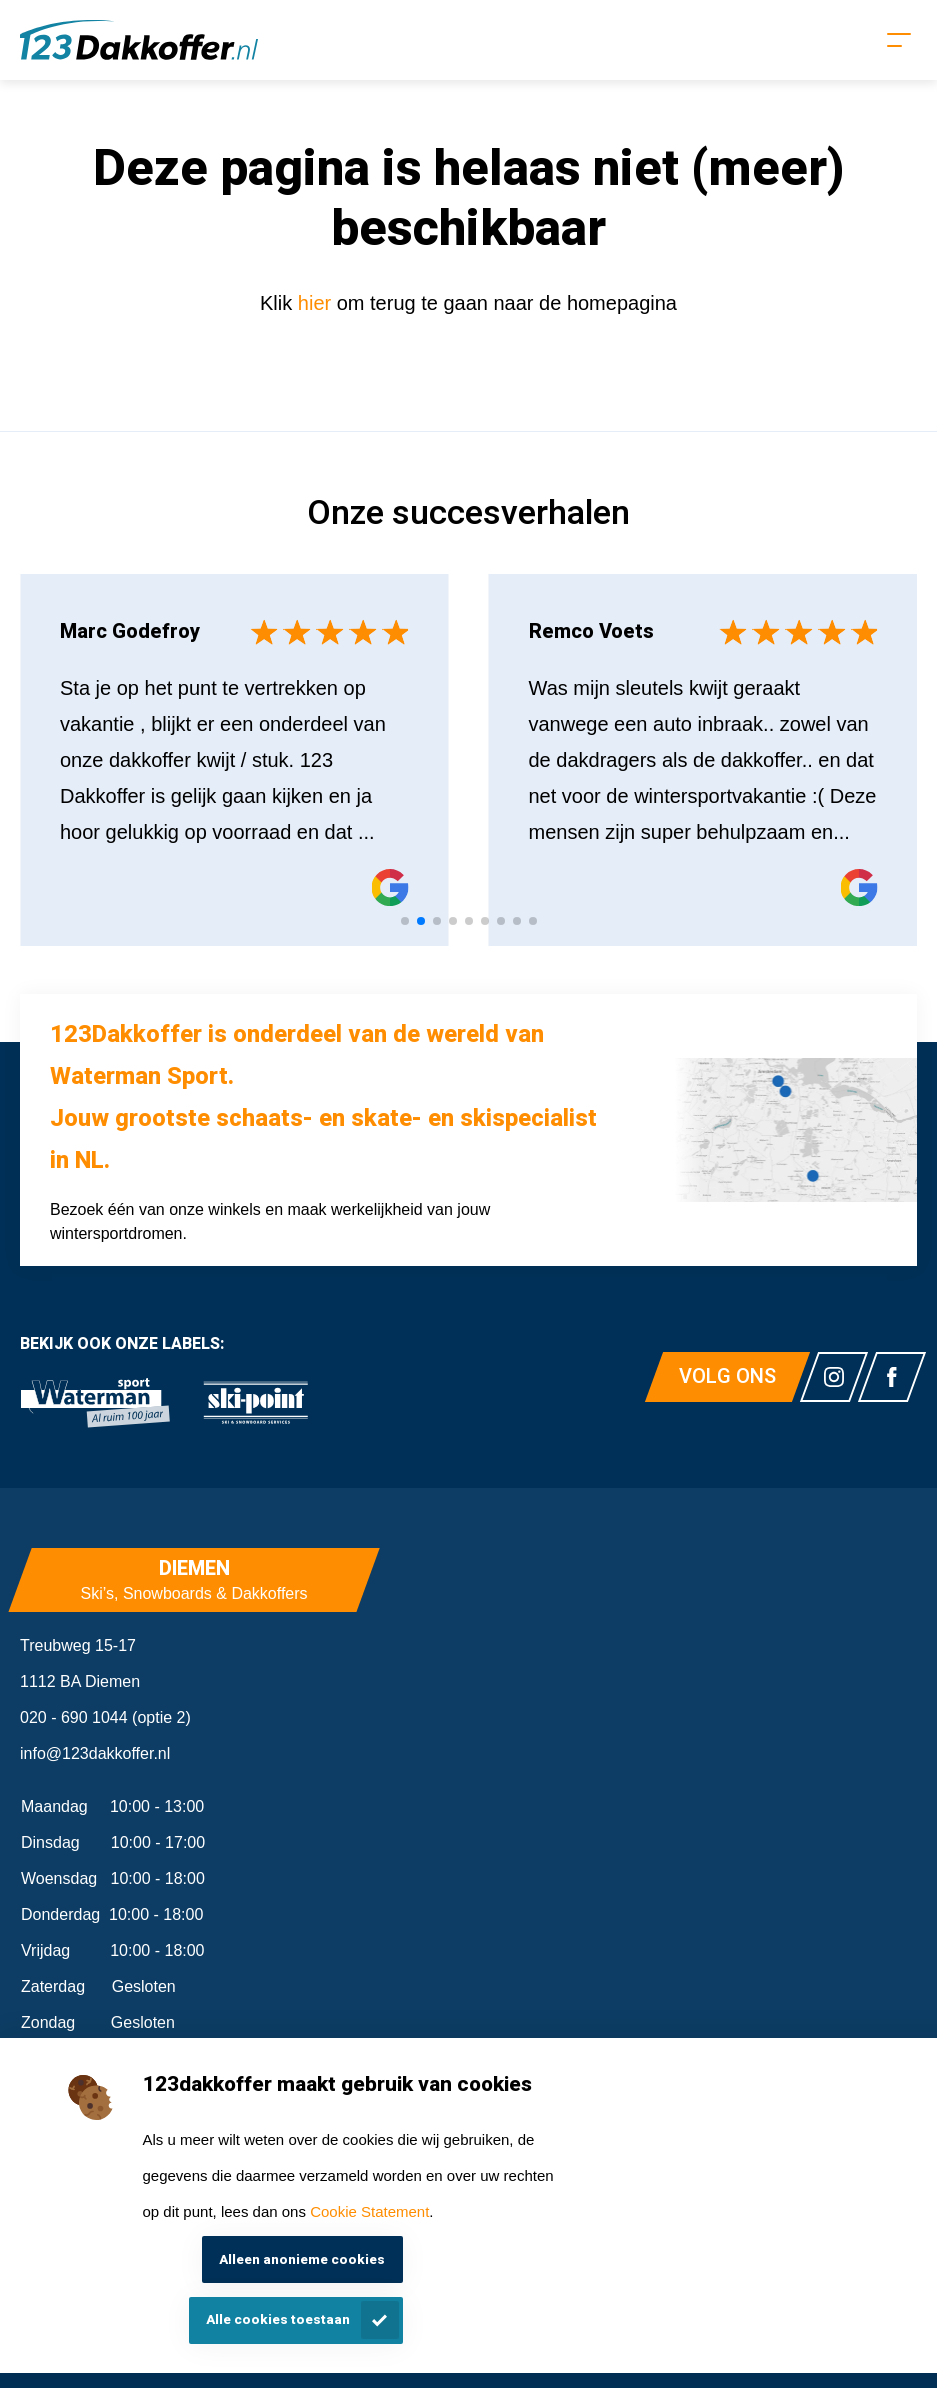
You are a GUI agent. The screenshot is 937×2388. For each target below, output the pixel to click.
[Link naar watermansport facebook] (892, 1377)
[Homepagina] (139, 40)
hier (317, 303)
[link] (95, 1403)
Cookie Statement (369, 2211)
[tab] (405, 921)
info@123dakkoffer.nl (95, 1753)
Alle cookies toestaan (278, 2320)
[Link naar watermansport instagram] (834, 1377)
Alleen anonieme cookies (302, 2260)
